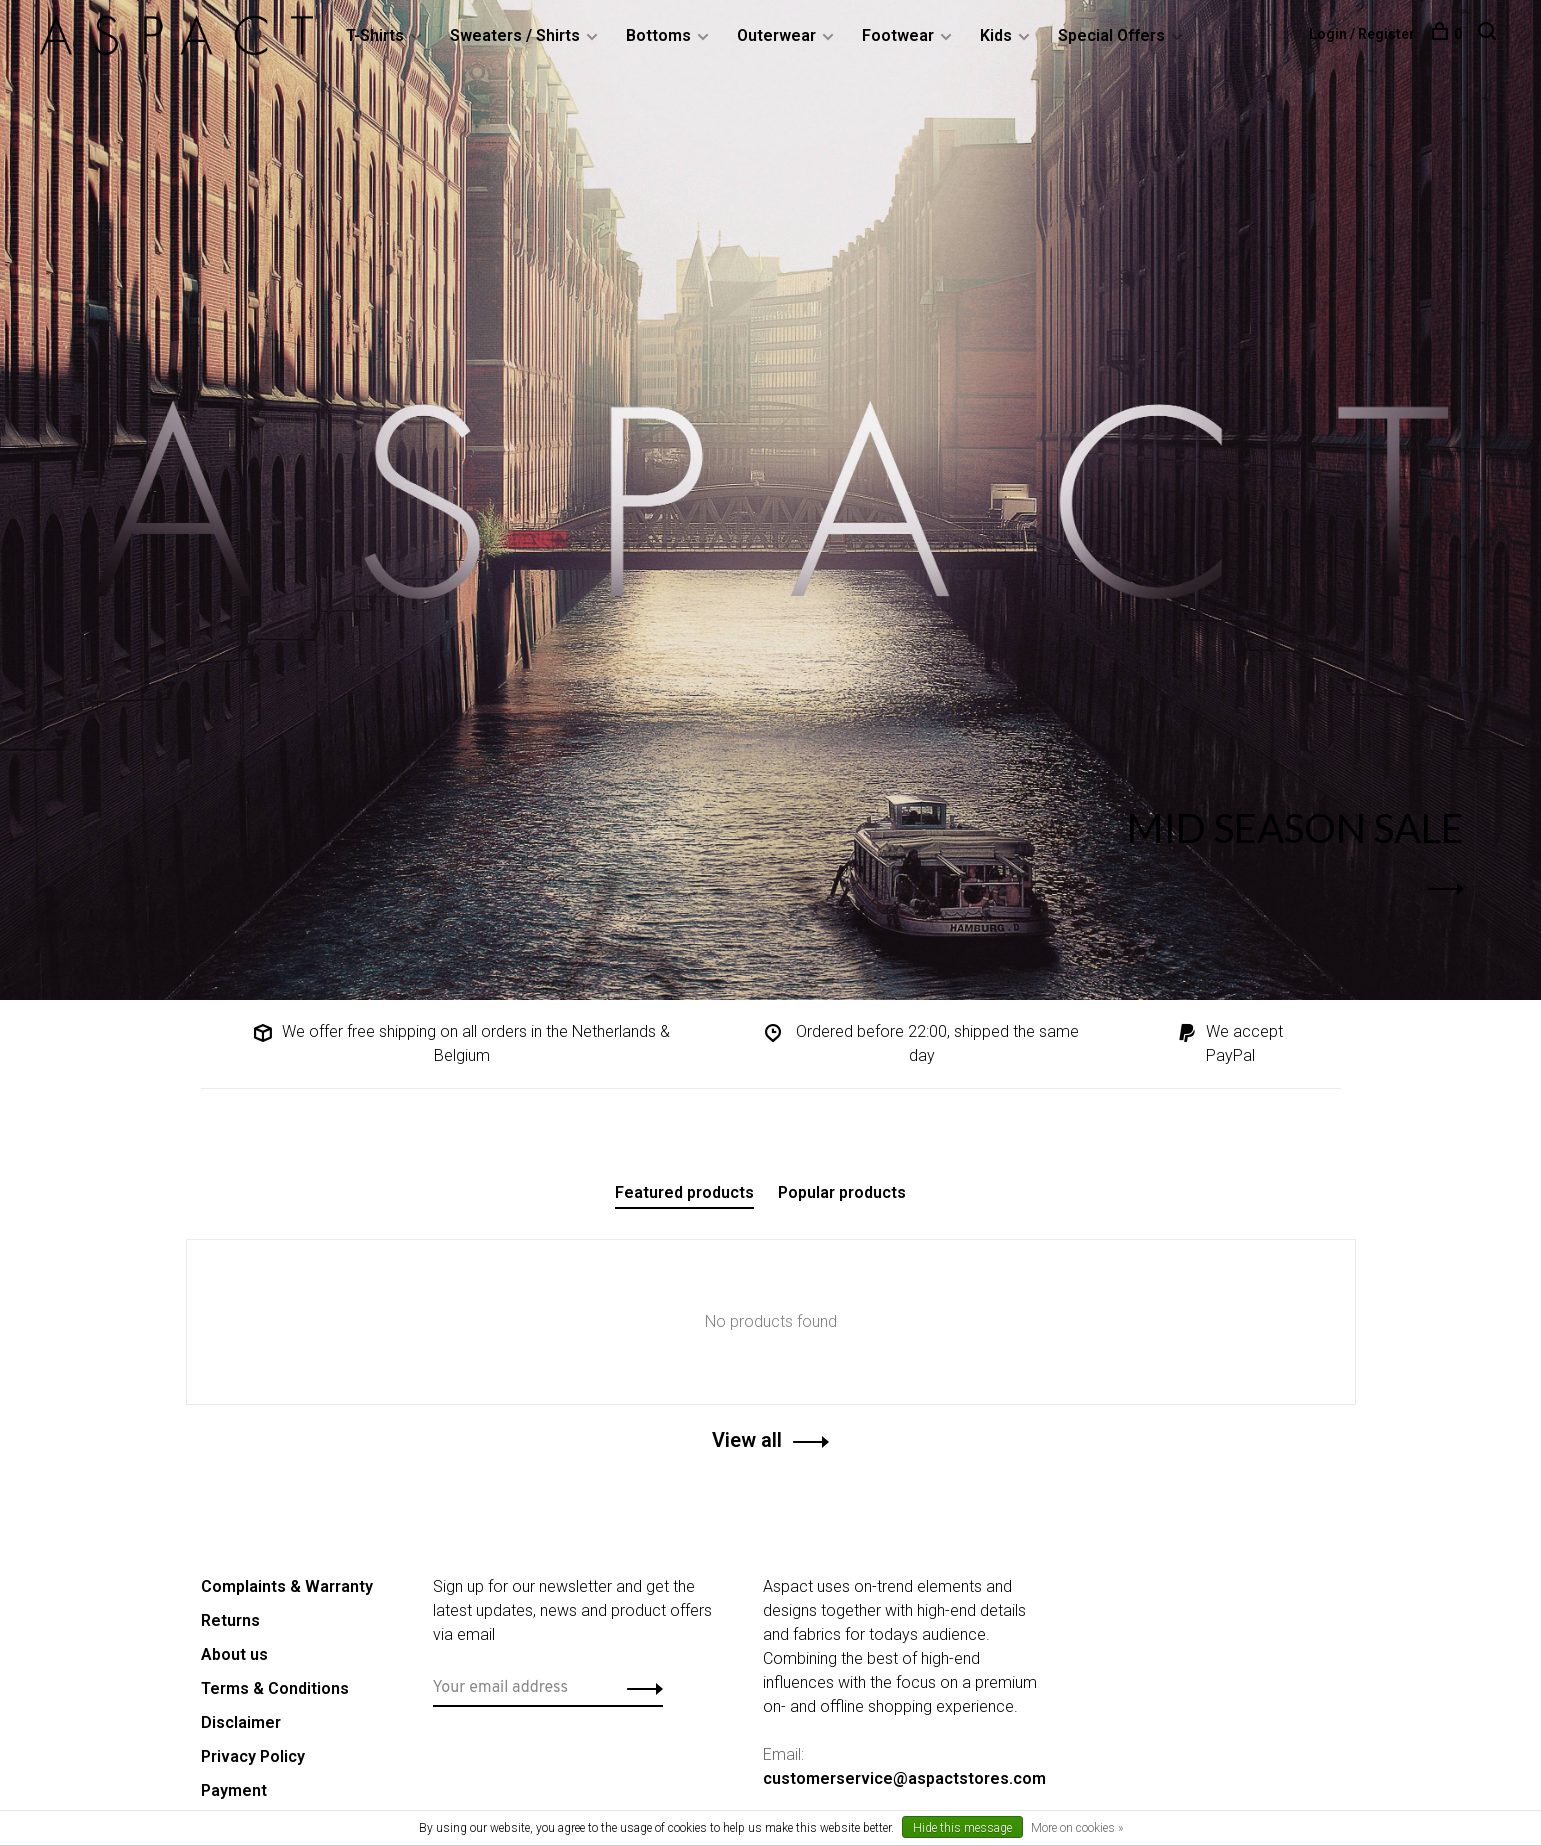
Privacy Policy (253, 1756)
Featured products (684, 1192)
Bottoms (658, 35)
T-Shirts (375, 35)
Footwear (898, 35)
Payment (234, 1790)
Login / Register (1362, 34)
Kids (996, 35)
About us (234, 1654)
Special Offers (1111, 35)
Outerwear (776, 35)
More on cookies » (1077, 1828)
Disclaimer (241, 1722)
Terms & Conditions (275, 1688)
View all (747, 1440)
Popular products (842, 1192)
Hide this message (962, 1828)
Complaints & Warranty (287, 1586)
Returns (230, 1620)
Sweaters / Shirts (515, 35)
